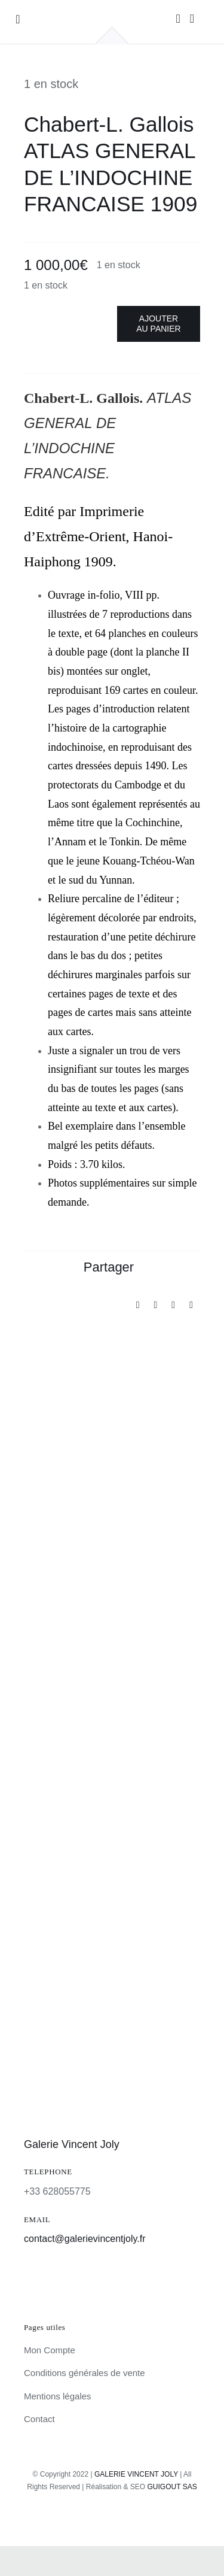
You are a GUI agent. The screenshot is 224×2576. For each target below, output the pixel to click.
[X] (155, 1305)
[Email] (191, 1305)
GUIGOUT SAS (172, 2487)
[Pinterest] (173, 1305)
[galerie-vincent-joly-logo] (112, 12)
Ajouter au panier (158, 323)
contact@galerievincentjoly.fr (85, 2239)
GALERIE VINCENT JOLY (136, 2474)
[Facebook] (138, 1305)
